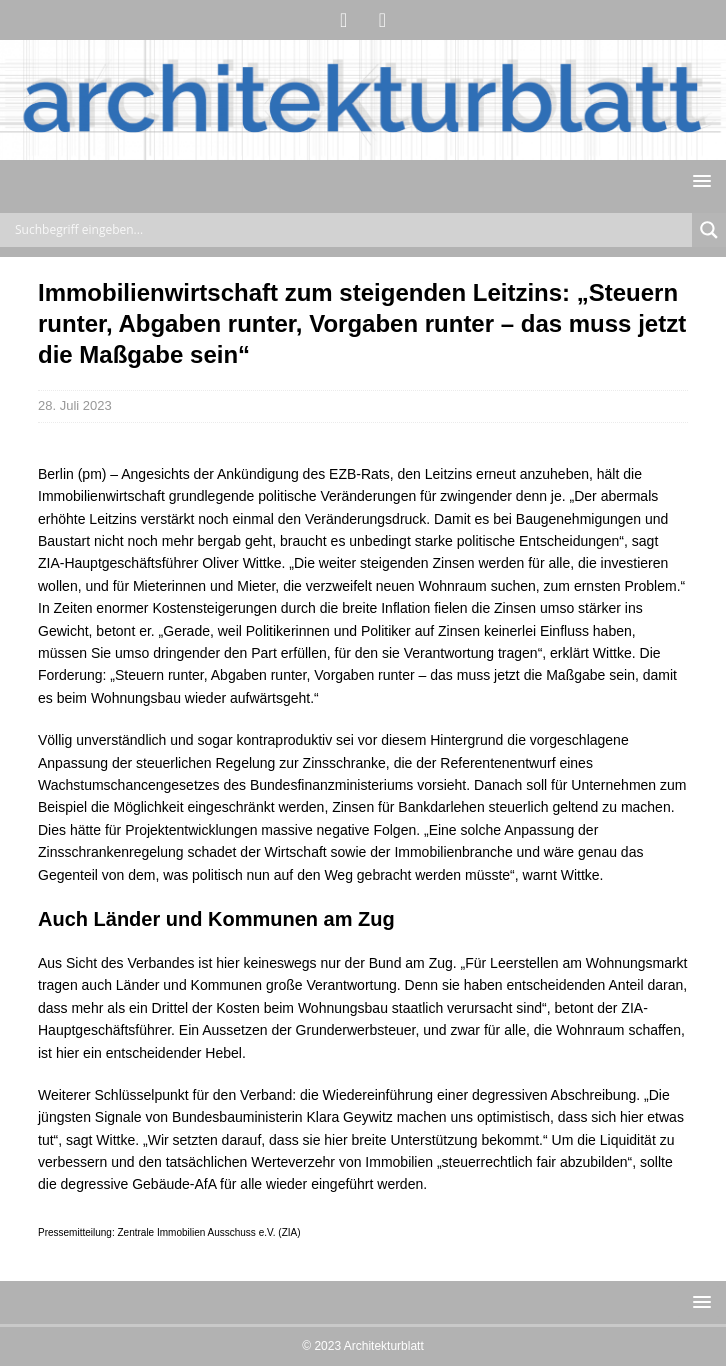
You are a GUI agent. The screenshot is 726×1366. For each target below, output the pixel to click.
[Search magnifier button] (709, 230)
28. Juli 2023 (75, 405)
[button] (698, 180)
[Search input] (351, 230)
